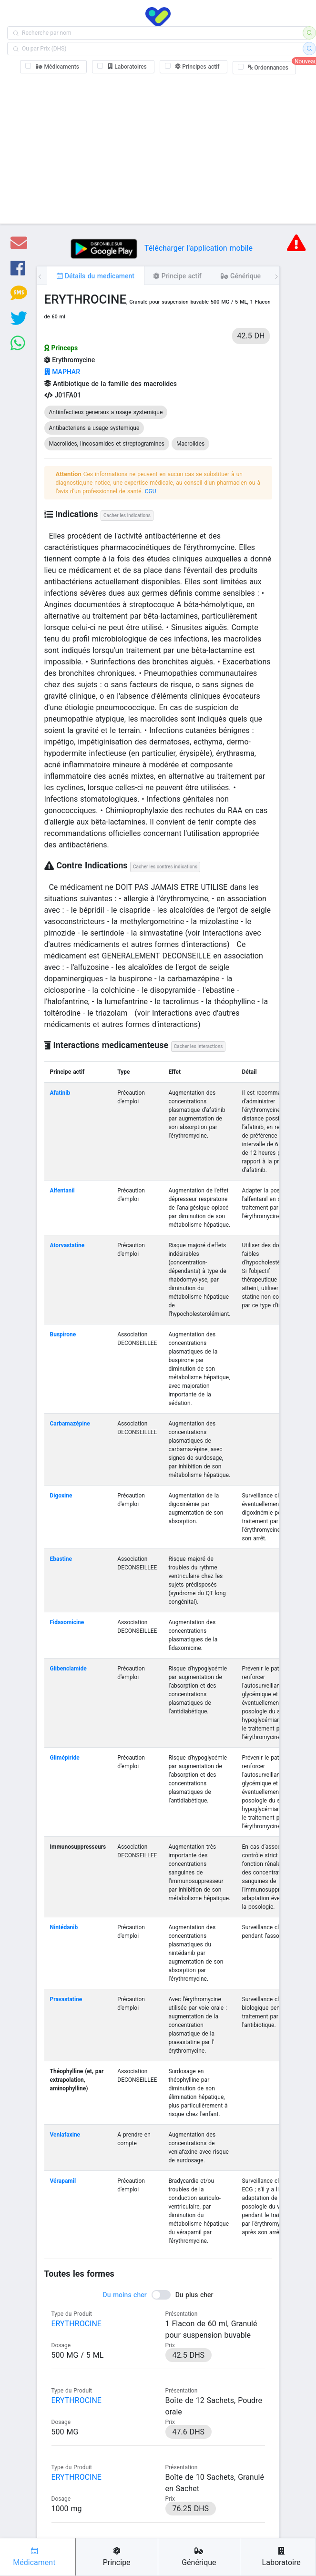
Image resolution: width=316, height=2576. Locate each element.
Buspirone (63, 1334)
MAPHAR (62, 372)
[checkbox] (53, 66)
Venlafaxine (65, 2134)
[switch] (158, 2295)
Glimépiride (65, 1757)
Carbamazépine (70, 1423)
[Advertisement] (158, 147)
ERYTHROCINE (76, 2323)
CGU (150, 491)
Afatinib (60, 1092)
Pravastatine (66, 1999)
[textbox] (158, 33)
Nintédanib (64, 1927)
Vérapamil (63, 2181)
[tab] (95, 275)
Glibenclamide (68, 1668)
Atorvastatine (67, 1245)
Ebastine (61, 1559)
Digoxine (61, 1495)
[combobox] (158, 33)
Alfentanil (62, 1190)
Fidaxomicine (67, 1622)
